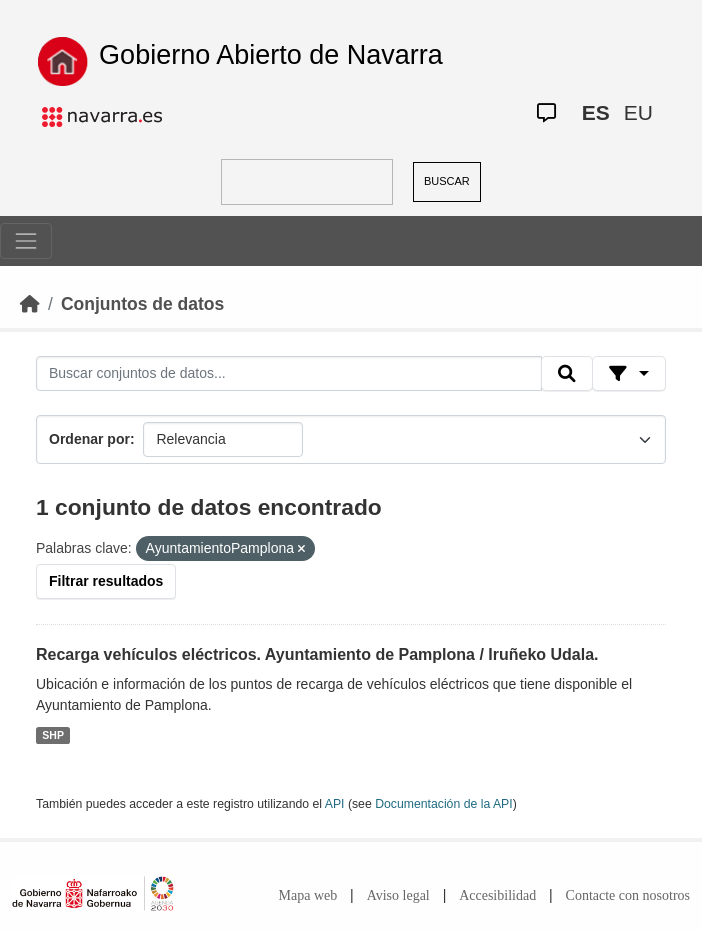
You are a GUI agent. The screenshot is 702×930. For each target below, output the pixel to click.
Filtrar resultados (106, 581)
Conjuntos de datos (142, 304)
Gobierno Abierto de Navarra (271, 55)
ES (596, 112)
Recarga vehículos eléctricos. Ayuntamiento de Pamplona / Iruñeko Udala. (317, 654)
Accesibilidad (497, 895)
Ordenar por (89, 439)
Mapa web (308, 895)
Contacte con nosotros (628, 895)
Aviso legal (398, 895)
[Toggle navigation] (26, 241)
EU (638, 112)
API (335, 804)
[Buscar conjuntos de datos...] (289, 374)
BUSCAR (447, 181)
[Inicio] (30, 304)
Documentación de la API (444, 804)
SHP (53, 735)
